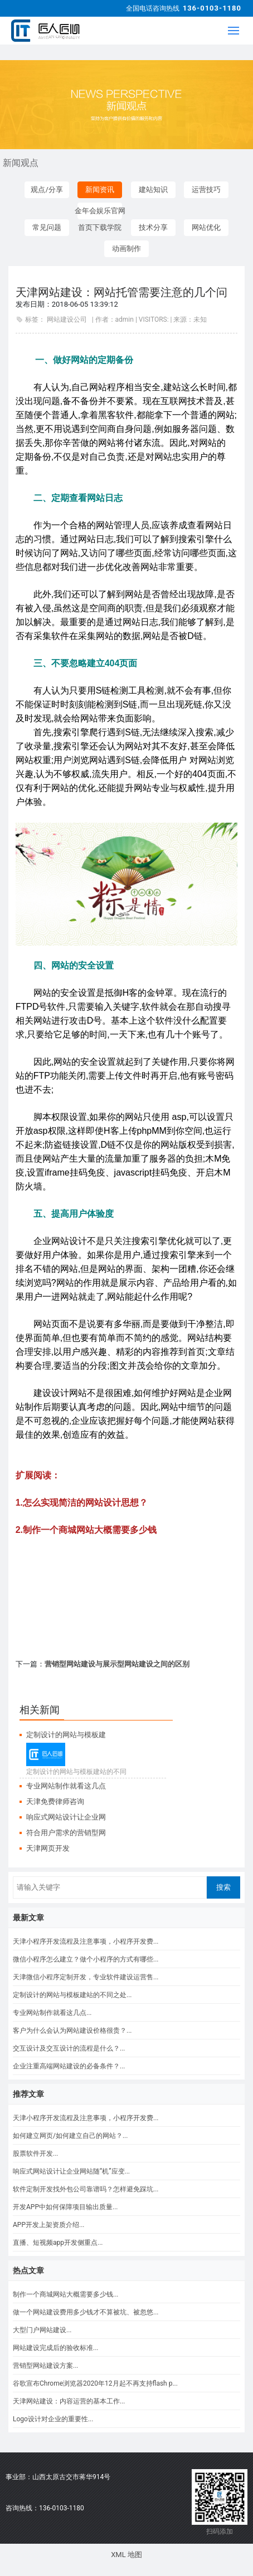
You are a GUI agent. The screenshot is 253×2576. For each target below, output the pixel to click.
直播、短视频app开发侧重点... (58, 2242)
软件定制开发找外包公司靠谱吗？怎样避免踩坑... (86, 2189)
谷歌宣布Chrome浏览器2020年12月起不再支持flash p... (95, 2383)
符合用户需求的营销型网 (66, 1832)
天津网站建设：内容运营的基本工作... (69, 2401)
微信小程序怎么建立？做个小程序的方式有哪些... (86, 1959)
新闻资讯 (99, 189)
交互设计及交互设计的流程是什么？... (69, 2048)
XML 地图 (126, 2554)
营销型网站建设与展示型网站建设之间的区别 (117, 1664)
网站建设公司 (67, 319)
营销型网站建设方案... (46, 2365)
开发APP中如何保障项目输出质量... (65, 2207)
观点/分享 (46, 189)
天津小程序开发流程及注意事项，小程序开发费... (86, 1941)
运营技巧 (206, 189)
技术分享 (153, 227)
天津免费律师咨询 (55, 1801)
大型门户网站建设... (42, 2330)
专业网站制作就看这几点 (66, 1786)
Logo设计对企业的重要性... (53, 2419)
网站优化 (206, 227)
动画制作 (126, 248)
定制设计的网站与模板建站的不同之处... (72, 1995)
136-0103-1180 (212, 8)
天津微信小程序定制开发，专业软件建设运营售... (86, 1977)
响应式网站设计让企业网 (66, 1817)
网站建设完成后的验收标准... (56, 2348)
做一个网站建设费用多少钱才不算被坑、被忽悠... (86, 2312)
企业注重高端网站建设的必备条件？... (69, 2066)
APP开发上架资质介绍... (48, 2225)
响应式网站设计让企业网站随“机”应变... (71, 2171)
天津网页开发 (48, 1848)
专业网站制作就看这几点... (52, 2013)
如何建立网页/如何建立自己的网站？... (70, 2136)
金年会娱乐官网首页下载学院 (100, 213)
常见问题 (46, 227)
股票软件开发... (36, 2153)
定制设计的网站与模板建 (66, 1735)
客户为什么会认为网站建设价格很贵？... (72, 2030)
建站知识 (153, 189)
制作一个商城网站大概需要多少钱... (66, 2294)
